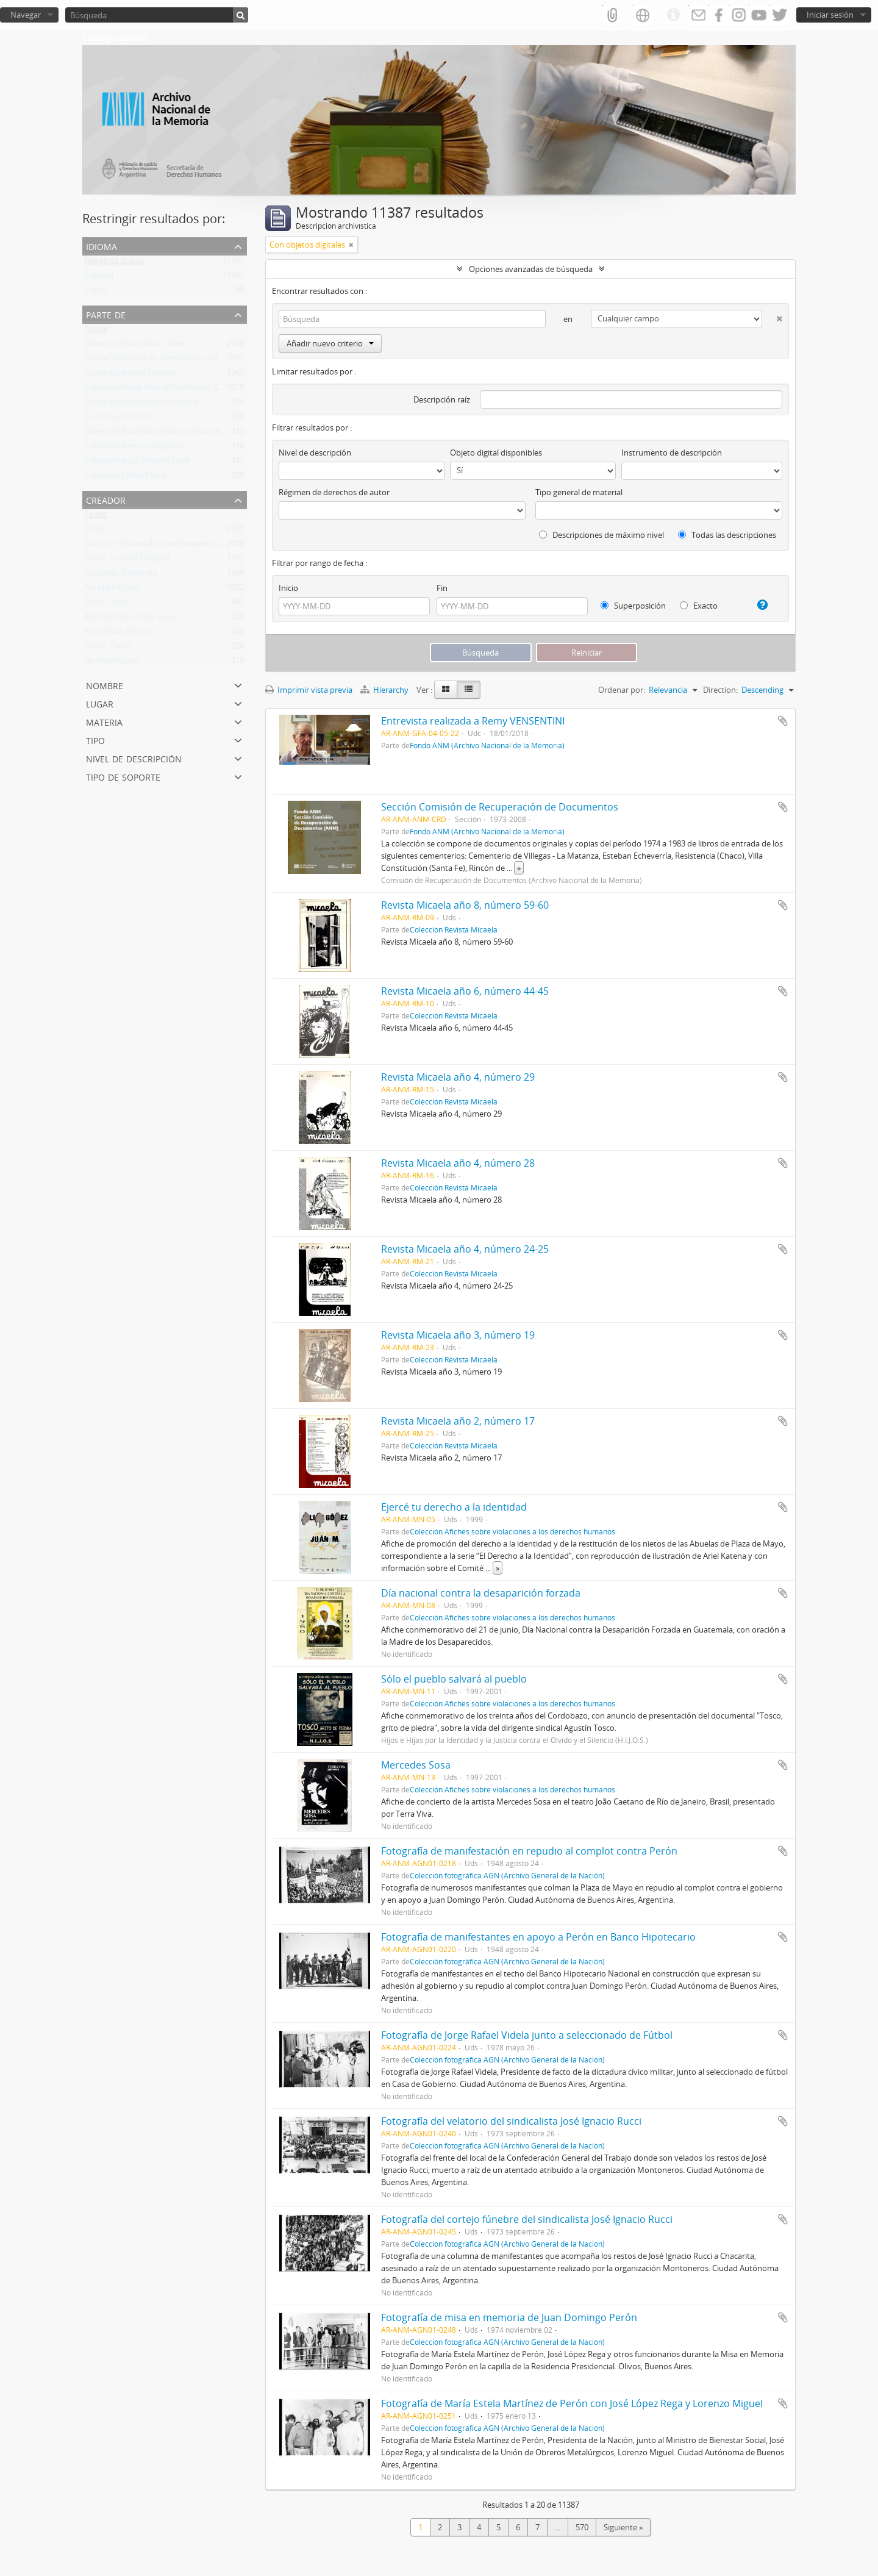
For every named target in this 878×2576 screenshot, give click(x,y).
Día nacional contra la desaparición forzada (480, 1593)
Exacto (699, 605)
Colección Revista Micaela (454, 929)
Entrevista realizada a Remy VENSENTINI (473, 721)
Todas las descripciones (727, 534)
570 (582, 2527)
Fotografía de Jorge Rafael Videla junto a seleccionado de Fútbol (527, 2035)
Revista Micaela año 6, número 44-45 (465, 991)
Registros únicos (114, 262)
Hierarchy (385, 689)
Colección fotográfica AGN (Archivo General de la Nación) (187, 389)
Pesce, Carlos (108, 648)
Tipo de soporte (123, 776)
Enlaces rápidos (673, 15)
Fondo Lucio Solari (118, 418)
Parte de (106, 314)
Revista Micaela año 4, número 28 (458, 1163)
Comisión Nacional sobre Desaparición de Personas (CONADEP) (199, 545)
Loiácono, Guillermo (121, 575)
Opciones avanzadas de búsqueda (531, 268)
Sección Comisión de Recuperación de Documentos (499, 807)
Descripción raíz (441, 399)
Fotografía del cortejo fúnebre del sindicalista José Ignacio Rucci (527, 2219)
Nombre (104, 684)
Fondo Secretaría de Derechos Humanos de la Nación (181, 360)
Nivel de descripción (134, 758)
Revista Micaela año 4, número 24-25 (465, 1249)
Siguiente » (623, 2527)
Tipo (95, 739)
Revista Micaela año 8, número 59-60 (465, 905)
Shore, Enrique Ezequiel (127, 560)
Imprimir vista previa (308, 689)
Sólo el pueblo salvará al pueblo (454, 1679)
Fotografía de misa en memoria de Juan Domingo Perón (509, 2317)
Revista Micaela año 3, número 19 (458, 1335)
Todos (96, 331)
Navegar (25, 14)
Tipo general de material (579, 492)
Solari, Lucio (106, 604)
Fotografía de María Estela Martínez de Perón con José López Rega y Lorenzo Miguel (572, 2403)
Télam (96, 531)
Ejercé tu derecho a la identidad (454, 1507)
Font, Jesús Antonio (120, 633)
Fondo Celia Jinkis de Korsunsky (142, 404)
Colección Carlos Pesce (125, 477)
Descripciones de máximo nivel (601, 534)
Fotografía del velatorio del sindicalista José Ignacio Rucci (511, 2121)
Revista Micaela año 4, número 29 (458, 1077)
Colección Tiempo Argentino (136, 448)
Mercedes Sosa (416, 1765)
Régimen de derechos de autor (334, 492)
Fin (442, 587)
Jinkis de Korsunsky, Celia (130, 619)
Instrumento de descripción (671, 452)
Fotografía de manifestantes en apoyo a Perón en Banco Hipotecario (538, 1937)
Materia (104, 721)
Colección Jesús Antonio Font (137, 462)
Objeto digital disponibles (496, 452)
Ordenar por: (621, 689)
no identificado (112, 662)
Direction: (720, 689)
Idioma (101, 245)
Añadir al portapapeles (783, 721)
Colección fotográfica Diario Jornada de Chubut (169, 433)
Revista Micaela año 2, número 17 (458, 1421)
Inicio (288, 587)
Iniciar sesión (830, 14)
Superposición (633, 605)
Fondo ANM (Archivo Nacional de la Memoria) (487, 745)
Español (99, 277)
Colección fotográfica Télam (135, 345)
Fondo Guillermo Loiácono (133, 375)
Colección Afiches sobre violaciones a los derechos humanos (512, 1531)
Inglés (95, 292)
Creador (106, 499)
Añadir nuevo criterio (330, 343)
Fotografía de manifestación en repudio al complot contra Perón (529, 1851)
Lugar (99, 703)
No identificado (113, 589)
